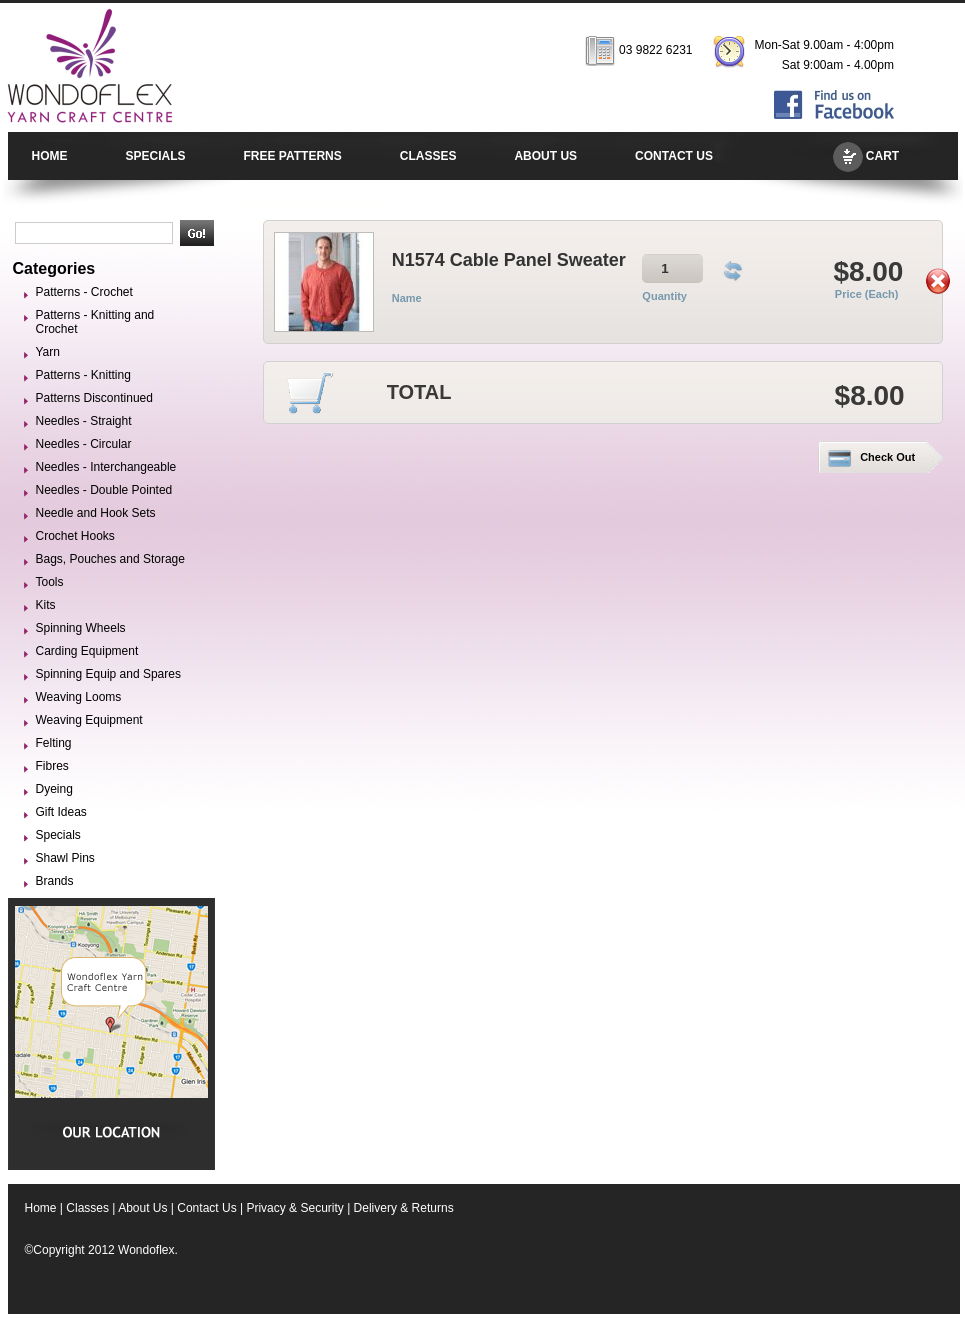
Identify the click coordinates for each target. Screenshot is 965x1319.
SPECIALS (156, 156)
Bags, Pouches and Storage (110, 559)
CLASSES (428, 156)
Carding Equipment (87, 651)
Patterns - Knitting (83, 375)
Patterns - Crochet (84, 292)
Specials (58, 835)
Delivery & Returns (404, 1208)
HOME (50, 156)
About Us (142, 1208)
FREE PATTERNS (293, 156)
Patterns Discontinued (94, 398)
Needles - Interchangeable (106, 467)
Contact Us (206, 1208)
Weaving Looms (79, 697)
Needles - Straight (84, 421)
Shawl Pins (65, 858)
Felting (54, 743)
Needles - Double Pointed (104, 490)
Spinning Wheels (81, 628)
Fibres (52, 766)
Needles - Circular (84, 444)
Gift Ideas (61, 812)
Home (41, 1208)
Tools (50, 582)
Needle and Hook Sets (96, 513)
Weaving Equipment (89, 720)
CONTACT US (674, 156)
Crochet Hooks (75, 536)
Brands (55, 881)
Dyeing (54, 789)
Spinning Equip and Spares (108, 674)
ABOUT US (545, 156)
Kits (46, 605)
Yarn (48, 352)
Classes (87, 1208)
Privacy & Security (294, 1208)
